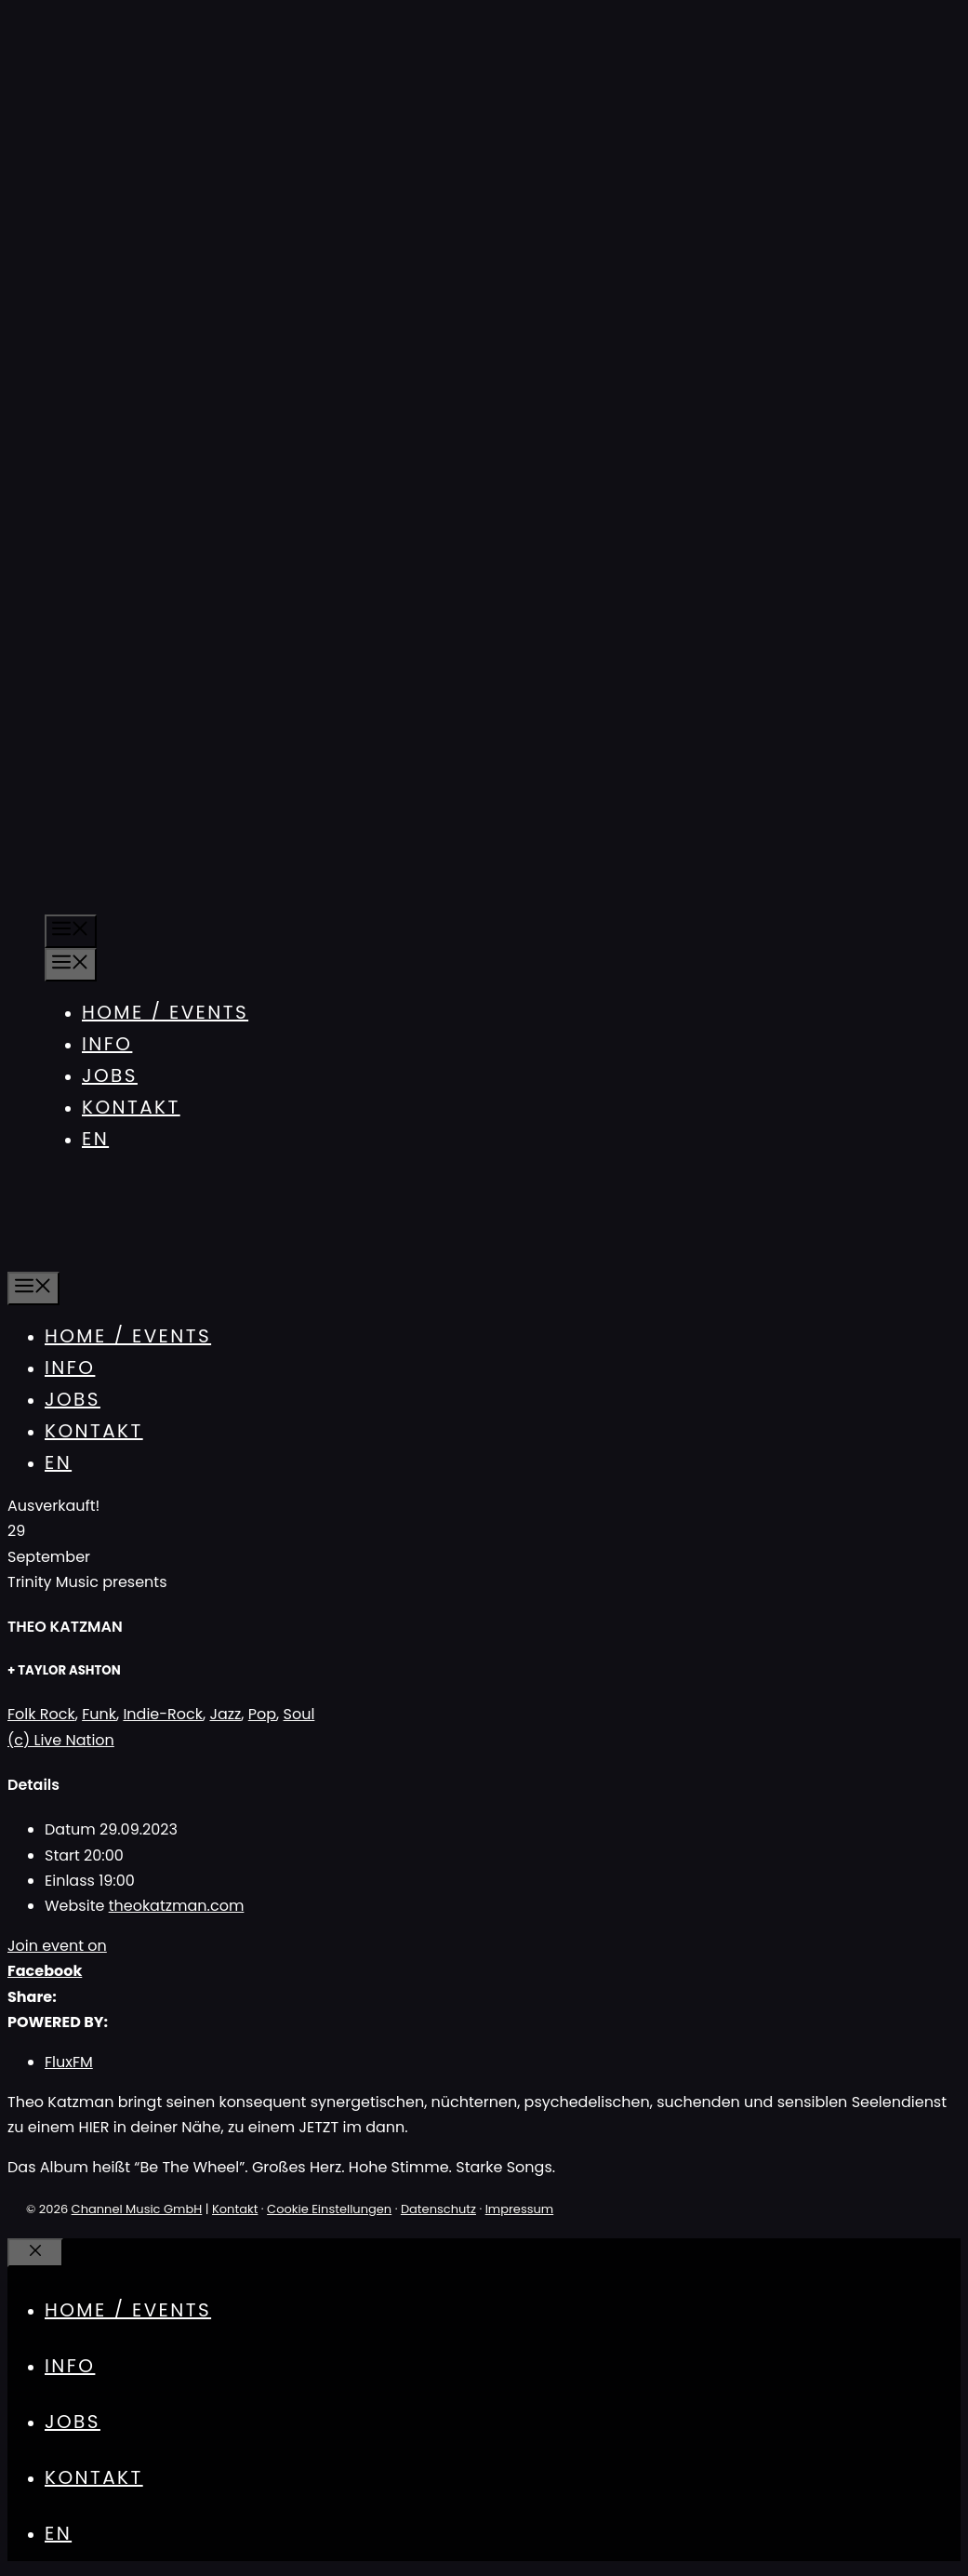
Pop (262, 1714)
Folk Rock (41, 1714)
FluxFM (69, 2062)
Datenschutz (438, 2209)
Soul (299, 1714)
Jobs (110, 1075)
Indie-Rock (163, 1714)
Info (107, 1044)
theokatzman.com (177, 1905)
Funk (99, 1714)
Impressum (519, 2209)
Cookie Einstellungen (329, 2209)
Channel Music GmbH (137, 2209)
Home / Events (165, 1012)
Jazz (225, 1714)
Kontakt (131, 1107)
